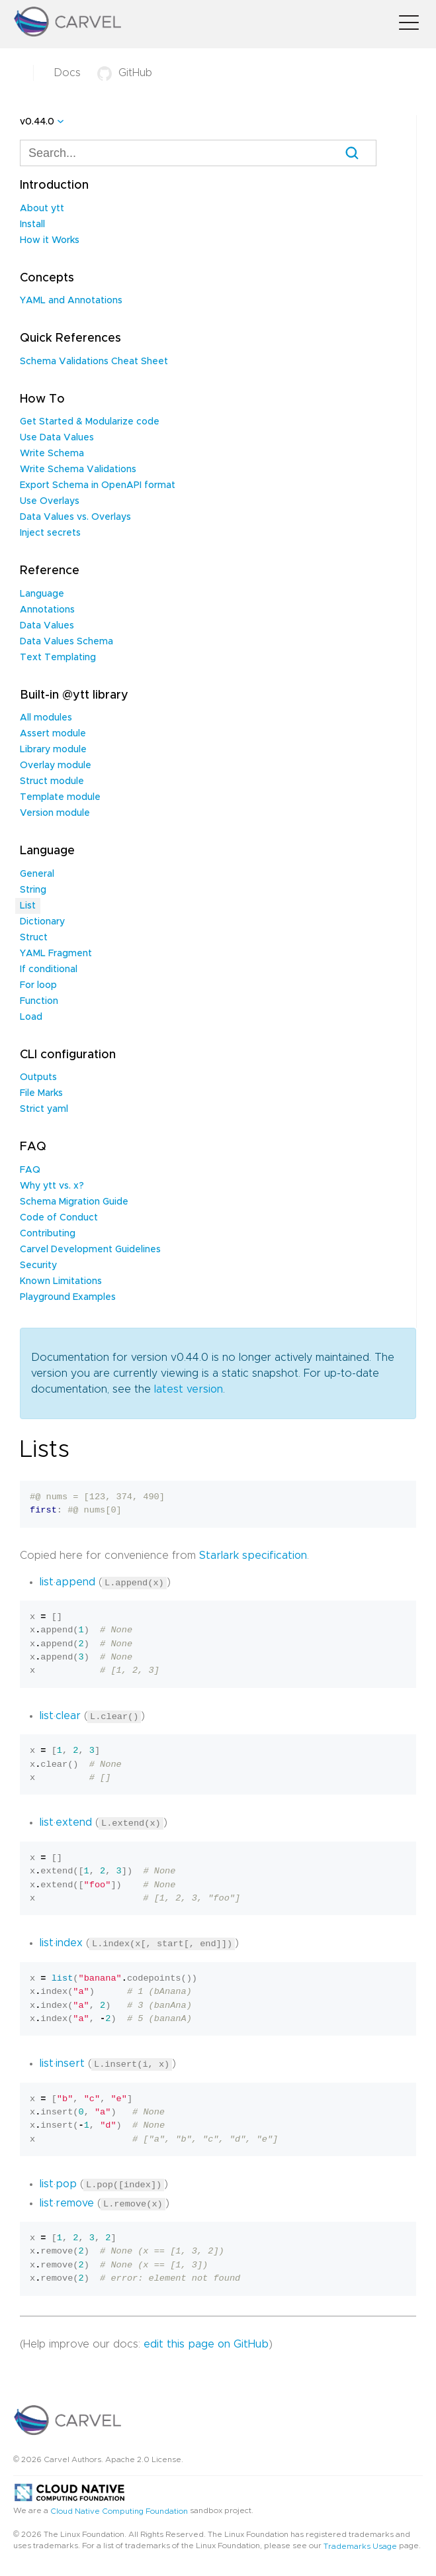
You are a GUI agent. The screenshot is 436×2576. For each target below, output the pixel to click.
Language (42, 594)
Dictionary (42, 921)
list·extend (66, 1822)
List (28, 906)
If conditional (48, 969)
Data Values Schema (66, 641)
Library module (53, 749)
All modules (46, 717)
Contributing (47, 1233)
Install (32, 224)
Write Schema (52, 453)
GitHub (124, 73)
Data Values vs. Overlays (75, 517)
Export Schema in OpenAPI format (97, 485)
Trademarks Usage (360, 2544)
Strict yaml (44, 1109)
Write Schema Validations (78, 469)
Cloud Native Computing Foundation (119, 2509)
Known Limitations (61, 1281)
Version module (55, 813)
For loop (38, 985)
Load (31, 1017)
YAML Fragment (56, 953)
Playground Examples (68, 1297)
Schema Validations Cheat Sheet (94, 361)
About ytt (42, 208)
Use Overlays (49, 501)
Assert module (53, 733)
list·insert (62, 2062)
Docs (67, 73)
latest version (188, 1389)
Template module (60, 797)
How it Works (49, 240)
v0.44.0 (37, 121)
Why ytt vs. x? (52, 1186)
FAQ (30, 1170)
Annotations (47, 610)
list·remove (67, 2201)
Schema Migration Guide (74, 1202)
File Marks (41, 1093)
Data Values (47, 625)
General (37, 874)
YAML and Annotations (71, 300)
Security (38, 1265)
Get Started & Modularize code (89, 421)
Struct (34, 937)
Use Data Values (57, 437)
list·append (67, 1582)
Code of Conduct (59, 1217)
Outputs (38, 1077)
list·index (61, 1942)
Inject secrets (50, 533)
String (33, 890)
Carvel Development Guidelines (90, 1249)
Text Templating (58, 657)
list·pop (58, 2182)
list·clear (60, 1715)
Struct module (52, 781)
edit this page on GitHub (206, 2342)
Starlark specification (253, 1555)
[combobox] (198, 153)
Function (39, 1001)
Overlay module (55, 765)
